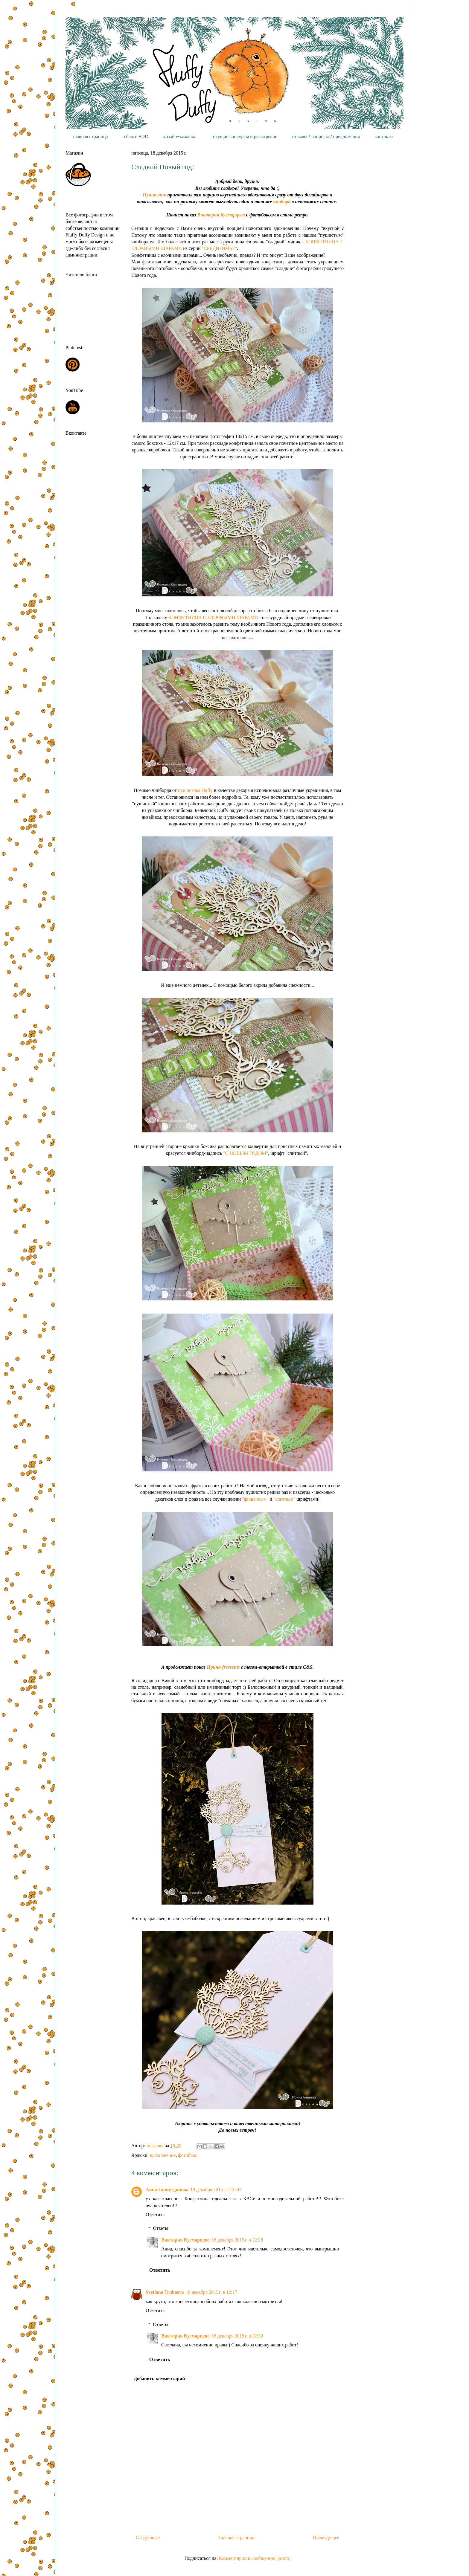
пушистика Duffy (195, 790)
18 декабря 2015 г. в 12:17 (211, 2292)
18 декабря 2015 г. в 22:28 (237, 2239)
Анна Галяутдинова (167, 2189)
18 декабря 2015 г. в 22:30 (237, 2335)
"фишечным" (255, 1499)
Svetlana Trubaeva (165, 2292)
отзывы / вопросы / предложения (326, 136)
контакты (383, 136)
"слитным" (284, 1499)
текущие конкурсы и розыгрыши (244, 136)
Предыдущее (326, 2537)
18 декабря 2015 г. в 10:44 (216, 2189)
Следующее (148, 2537)
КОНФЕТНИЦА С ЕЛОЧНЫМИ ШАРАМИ (213, 617)
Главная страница (236, 2537)
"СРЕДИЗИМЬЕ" (219, 248)
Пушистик (155, 194)
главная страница (90, 136)
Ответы (160, 2228)
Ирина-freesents (223, 1667)
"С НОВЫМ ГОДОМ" (245, 1153)
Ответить (155, 2214)
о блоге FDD (135, 136)
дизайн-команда (180, 136)
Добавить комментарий (159, 2378)
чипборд (282, 201)
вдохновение (163, 2155)
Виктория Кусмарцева (221, 214)
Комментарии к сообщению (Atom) (255, 2558)
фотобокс (187, 2155)
